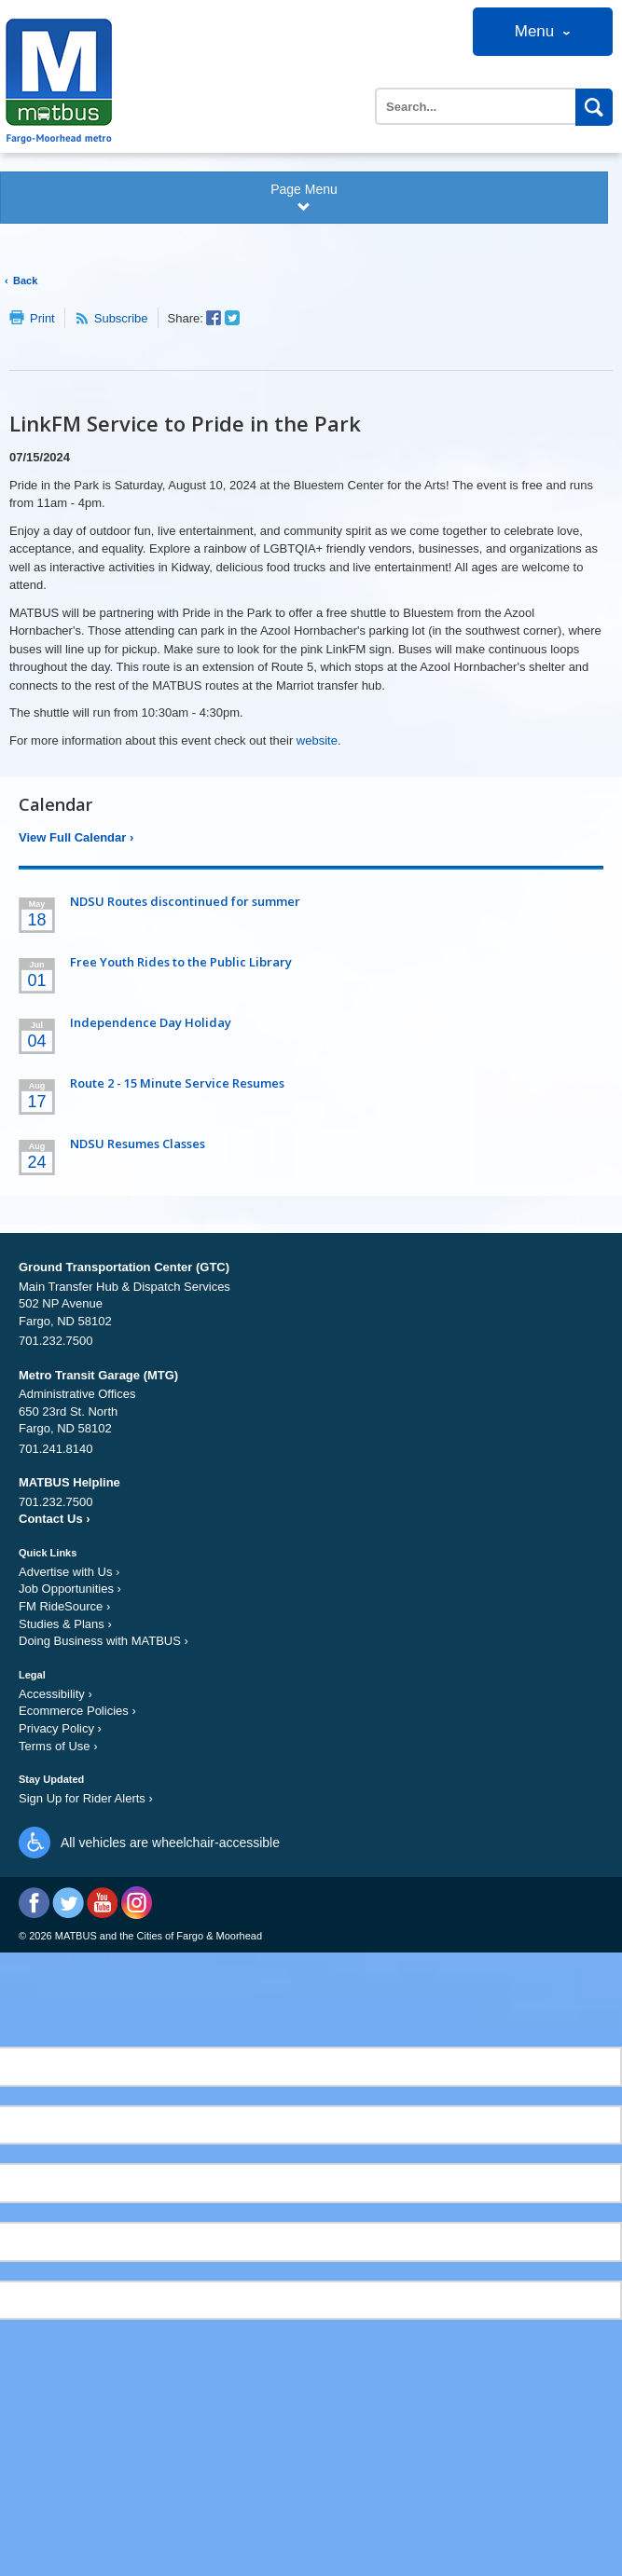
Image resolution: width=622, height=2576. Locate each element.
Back (25, 280)
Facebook (34, 1902)
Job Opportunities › (70, 1589)
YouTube (102, 1902)
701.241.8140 (56, 1449)
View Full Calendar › (76, 837)
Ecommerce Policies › (77, 1711)
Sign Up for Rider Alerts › (86, 1798)
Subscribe (121, 318)
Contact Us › (54, 1519)
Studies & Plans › (65, 1624)
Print (42, 318)
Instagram (135, 1902)
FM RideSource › (64, 1606)
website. (319, 740)
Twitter (68, 1902)
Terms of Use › (58, 1746)
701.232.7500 (56, 1341)
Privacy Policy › (60, 1728)
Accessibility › (55, 1694)
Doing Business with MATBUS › (103, 1641)
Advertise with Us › (69, 1572)
